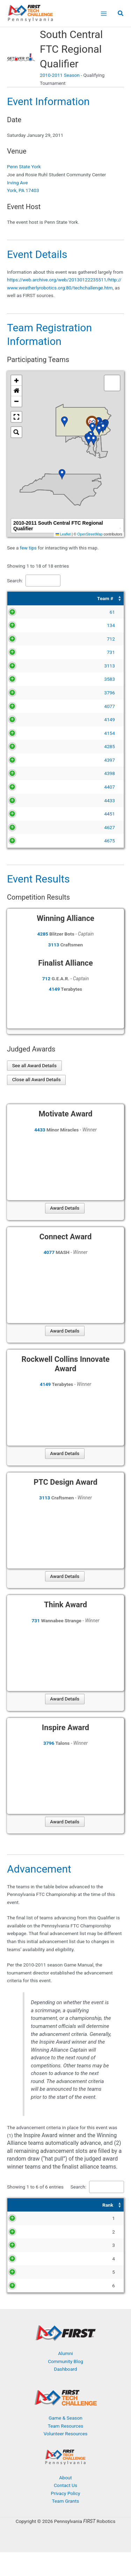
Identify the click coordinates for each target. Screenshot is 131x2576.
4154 (27, 733)
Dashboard (65, 2393)
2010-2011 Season (60, 75)
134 (28, 625)
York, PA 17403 (23, 190)
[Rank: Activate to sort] (20, 2205)
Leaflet (63, 534)
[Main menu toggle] (103, 13)
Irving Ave (17, 182)
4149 (27, 719)
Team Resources (65, 2449)
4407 (27, 787)
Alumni (65, 2377)
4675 (27, 840)
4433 (27, 800)
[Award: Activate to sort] (92, 2205)
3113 (27, 666)
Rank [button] (17, 2205)
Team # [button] (23, 598)
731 (28, 652)
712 (28, 639)
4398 (27, 773)
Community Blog (65, 2384)
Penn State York (24, 166)
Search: (15, 580)
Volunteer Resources (66, 2457)
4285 (27, 746)
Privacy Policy (65, 2517)
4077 (27, 706)
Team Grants (65, 2524)
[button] (121, 14)
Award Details (64, 1208)
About (65, 2501)
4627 (27, 827)
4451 (27, 814)
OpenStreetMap (89, 534)
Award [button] (69, 2205)
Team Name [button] (55, 598)
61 (29, 612)
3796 (27, 692)
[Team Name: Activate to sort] (82, 598)
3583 (27, 679)
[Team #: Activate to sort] (24, 598)
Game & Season (65, 2441)
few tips (29, 548)
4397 (27, 760)
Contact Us (65, 2509)
